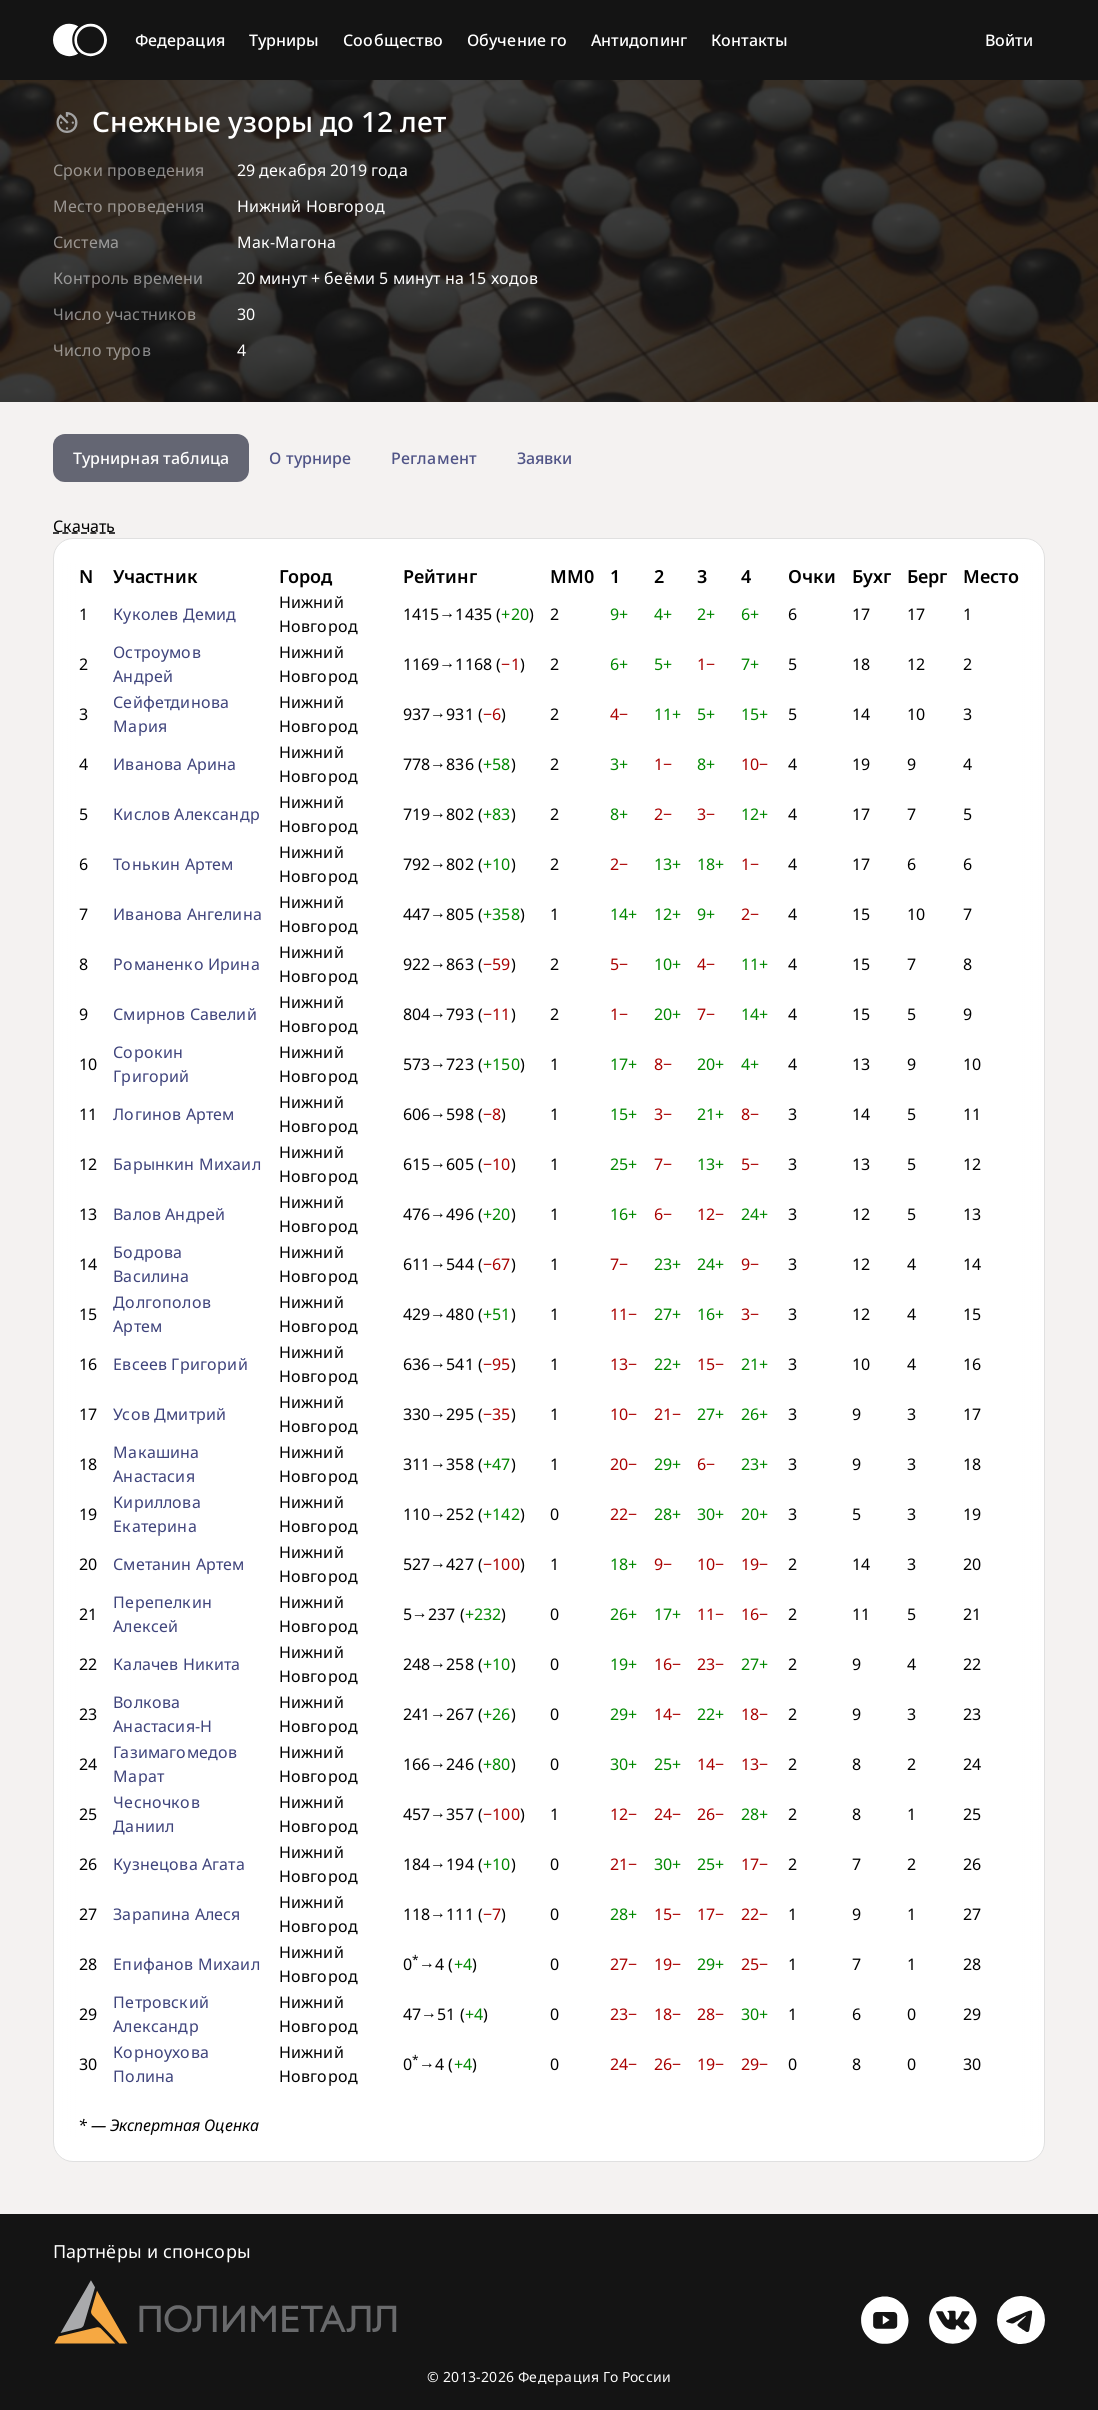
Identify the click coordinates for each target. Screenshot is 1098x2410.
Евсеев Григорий (180, 1364)
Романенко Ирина (186, 964)
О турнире (310, 458)
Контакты (750, 40)
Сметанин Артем (178, 1564)
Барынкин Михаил (186, 1164)
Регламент (434, 458)
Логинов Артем (173, 1114)
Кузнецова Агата (178, 1864)
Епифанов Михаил (186, 1964)
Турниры (284, 40)
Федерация (180, 40)
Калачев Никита (176, 1664)
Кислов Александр (186, 814)
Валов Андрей (169, 1214)
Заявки (544, 458)
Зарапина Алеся (176, 1914)
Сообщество (393, 40)
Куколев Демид (174, 614)
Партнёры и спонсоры (152, 2251)
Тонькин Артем (173, 864)
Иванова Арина (174, 764)
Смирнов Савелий (184, 1014)
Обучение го (517, 40)
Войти (1009, 40)
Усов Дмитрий (169, 1414)
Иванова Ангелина (187, 914)
